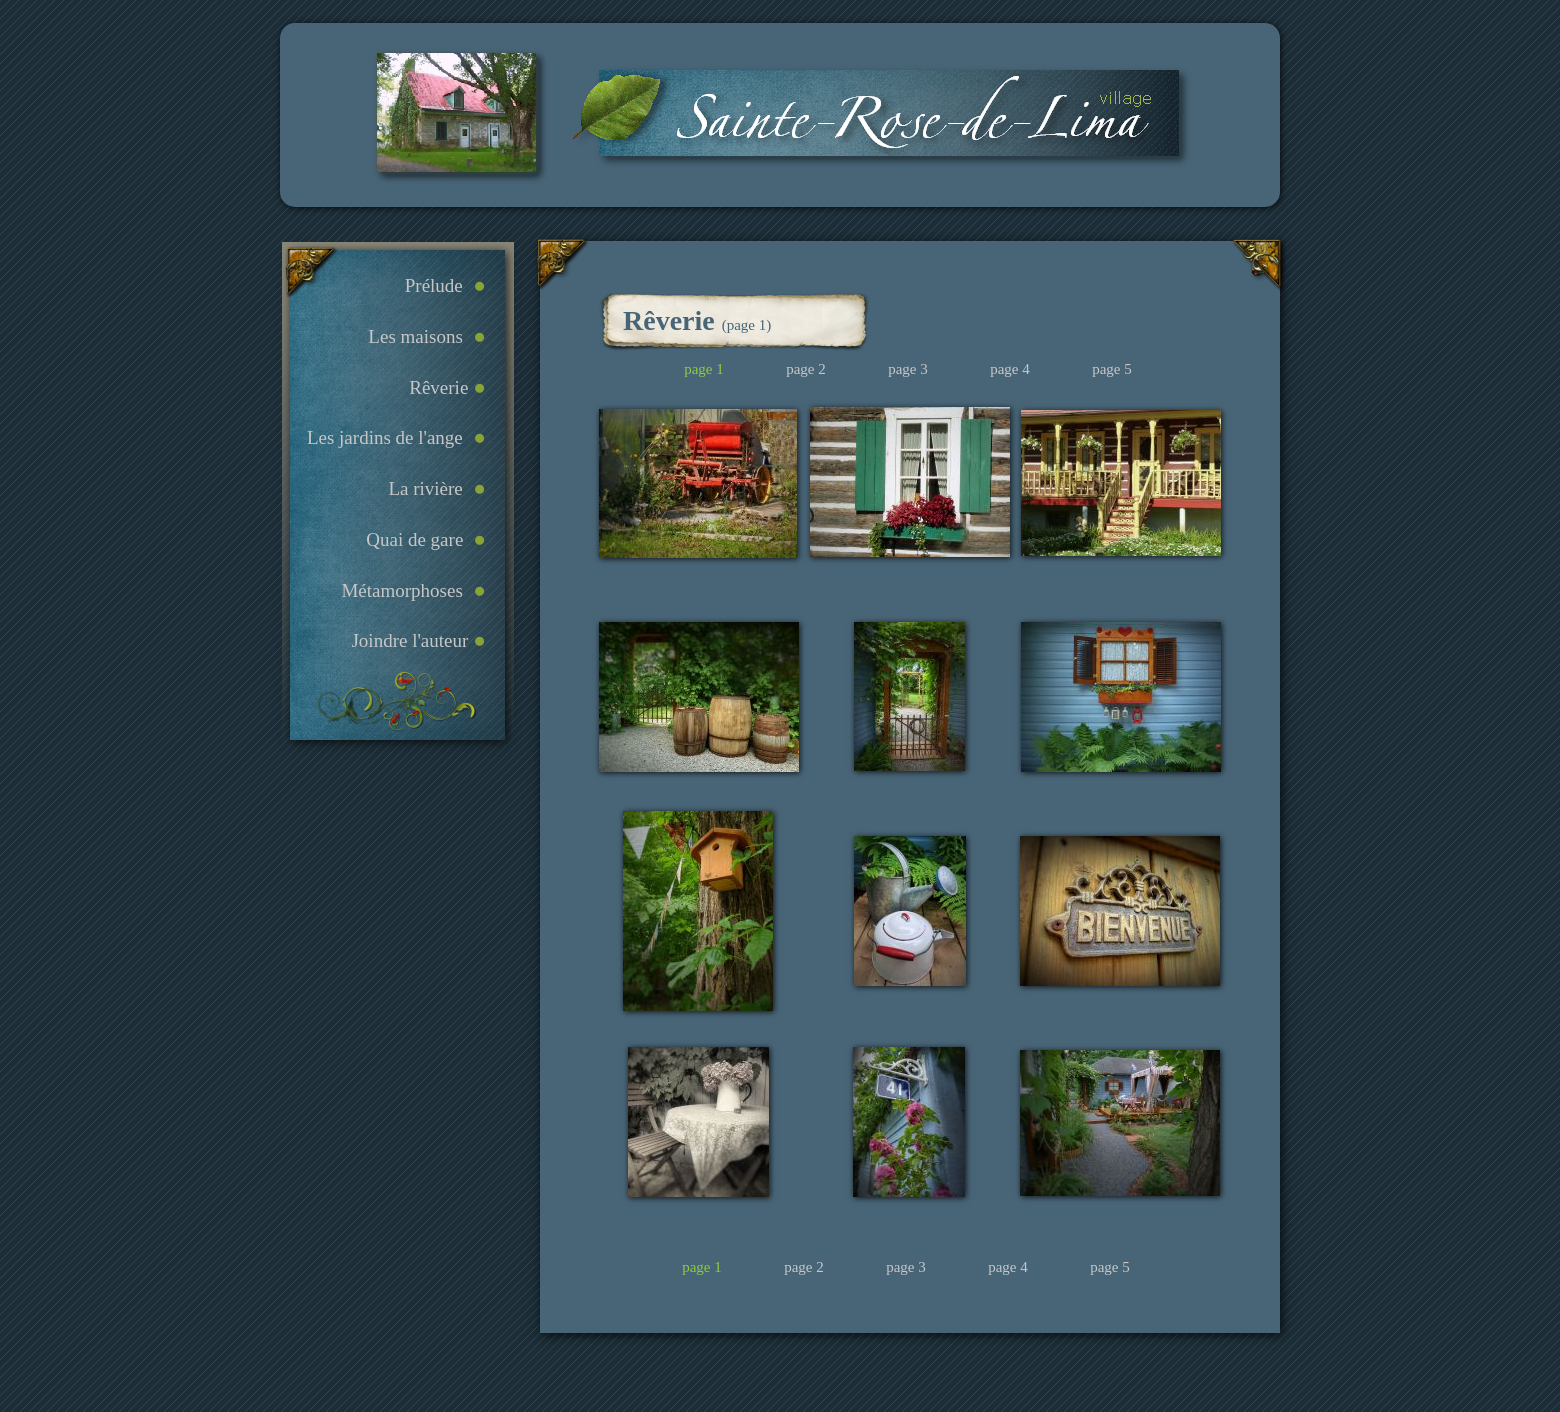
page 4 (1008, 1267)
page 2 (804, 1267)
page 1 (702, 1267)
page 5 (1110, 1267)
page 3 (906, 1267)
